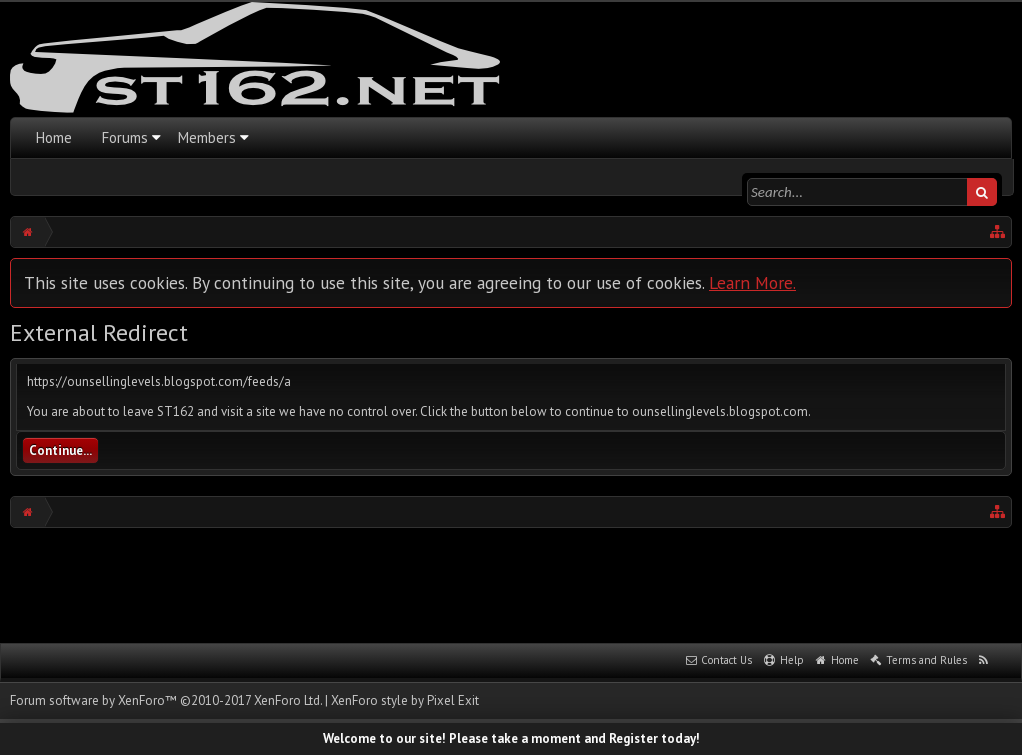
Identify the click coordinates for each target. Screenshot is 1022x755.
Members (207, 137)
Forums (125, 137)
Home (54, 137)
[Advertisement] (511, 583)
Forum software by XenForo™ (166, 700)
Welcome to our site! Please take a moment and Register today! (511, 738)
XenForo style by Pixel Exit (405, 700)
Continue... (60, 450)
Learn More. (752, 282)
